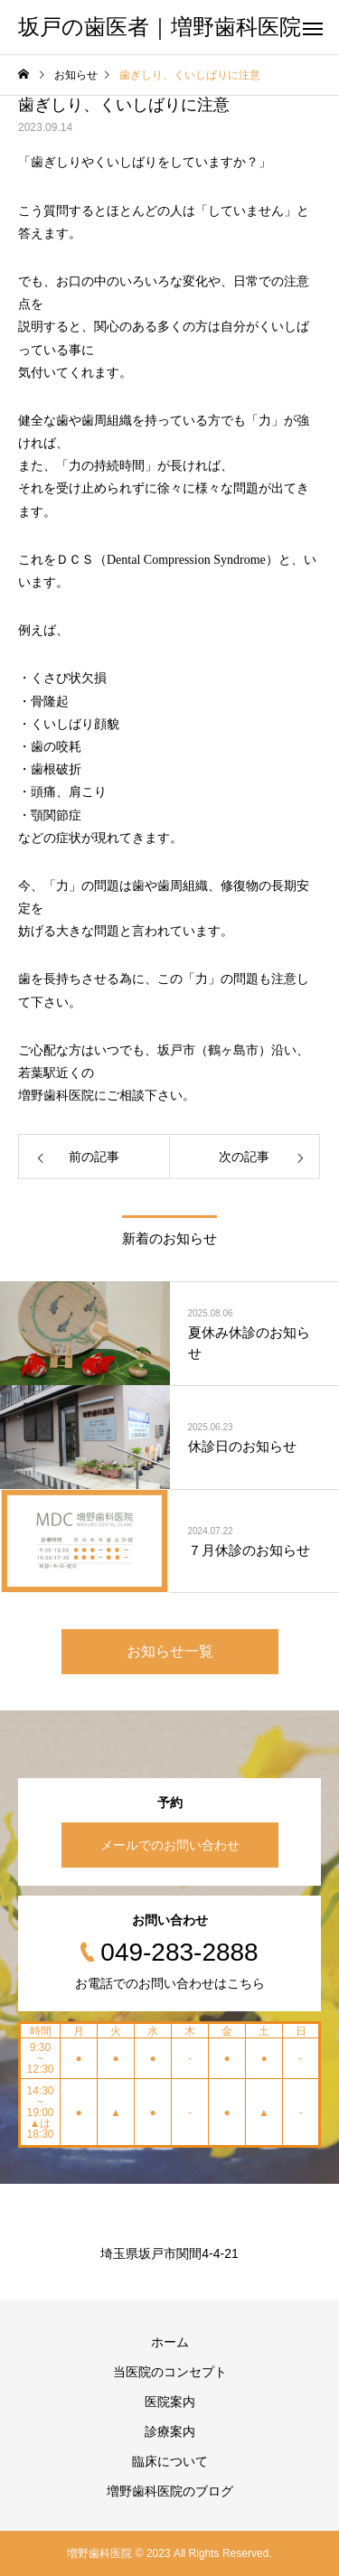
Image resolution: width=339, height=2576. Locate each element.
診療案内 (170, 2431)
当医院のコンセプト (170, 2372)
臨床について (170, 2461)
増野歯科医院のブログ (170, 2491)
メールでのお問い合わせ (170, 1845)
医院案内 (170, 2401)
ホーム (170, 2342)
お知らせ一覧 (170, 1651)
